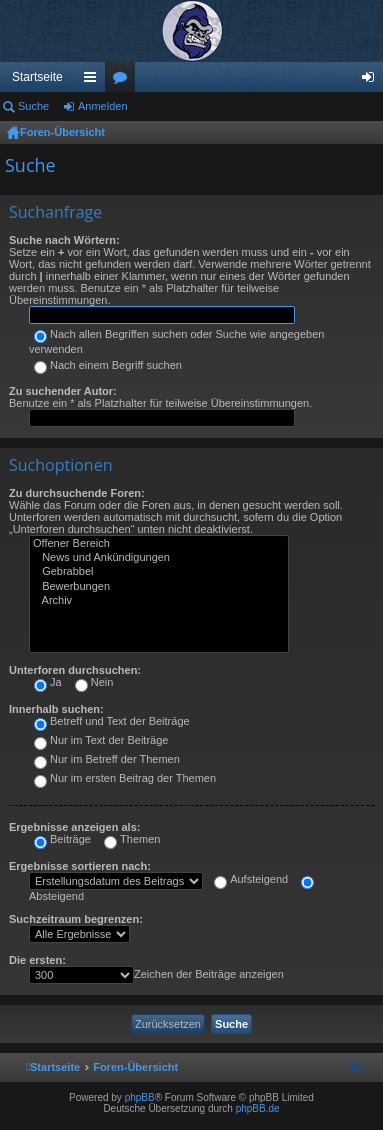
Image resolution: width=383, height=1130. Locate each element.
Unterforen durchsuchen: (75, 670)
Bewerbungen (159, 587)
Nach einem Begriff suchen (108, 365)
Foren (124, 81)
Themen (132, 839)
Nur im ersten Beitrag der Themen (125, 778)
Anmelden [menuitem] (372, 81)
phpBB (140, 1097)
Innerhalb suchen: (56, 709)
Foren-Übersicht (62, 132)
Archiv (159, 601)
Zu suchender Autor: (63, 391)
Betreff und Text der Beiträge (112, 721)
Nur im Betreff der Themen (107, 759)
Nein (94, 682)
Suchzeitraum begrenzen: (76, 919)
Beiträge (62, 839)
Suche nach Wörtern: (64, 240)
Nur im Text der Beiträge (101, 740)
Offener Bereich (159, 544)
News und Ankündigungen (159, 558)
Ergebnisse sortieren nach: (80, 866)
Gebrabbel (159, 572)
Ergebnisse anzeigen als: (74, 827)
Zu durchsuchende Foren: (77, 493)
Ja (48, 682)
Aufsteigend (251, 879)
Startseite (37, 77)
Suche (33, 106)
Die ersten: (37, 960)
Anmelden (103, 106)
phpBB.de (258, 1108)
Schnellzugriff (94, 81)
